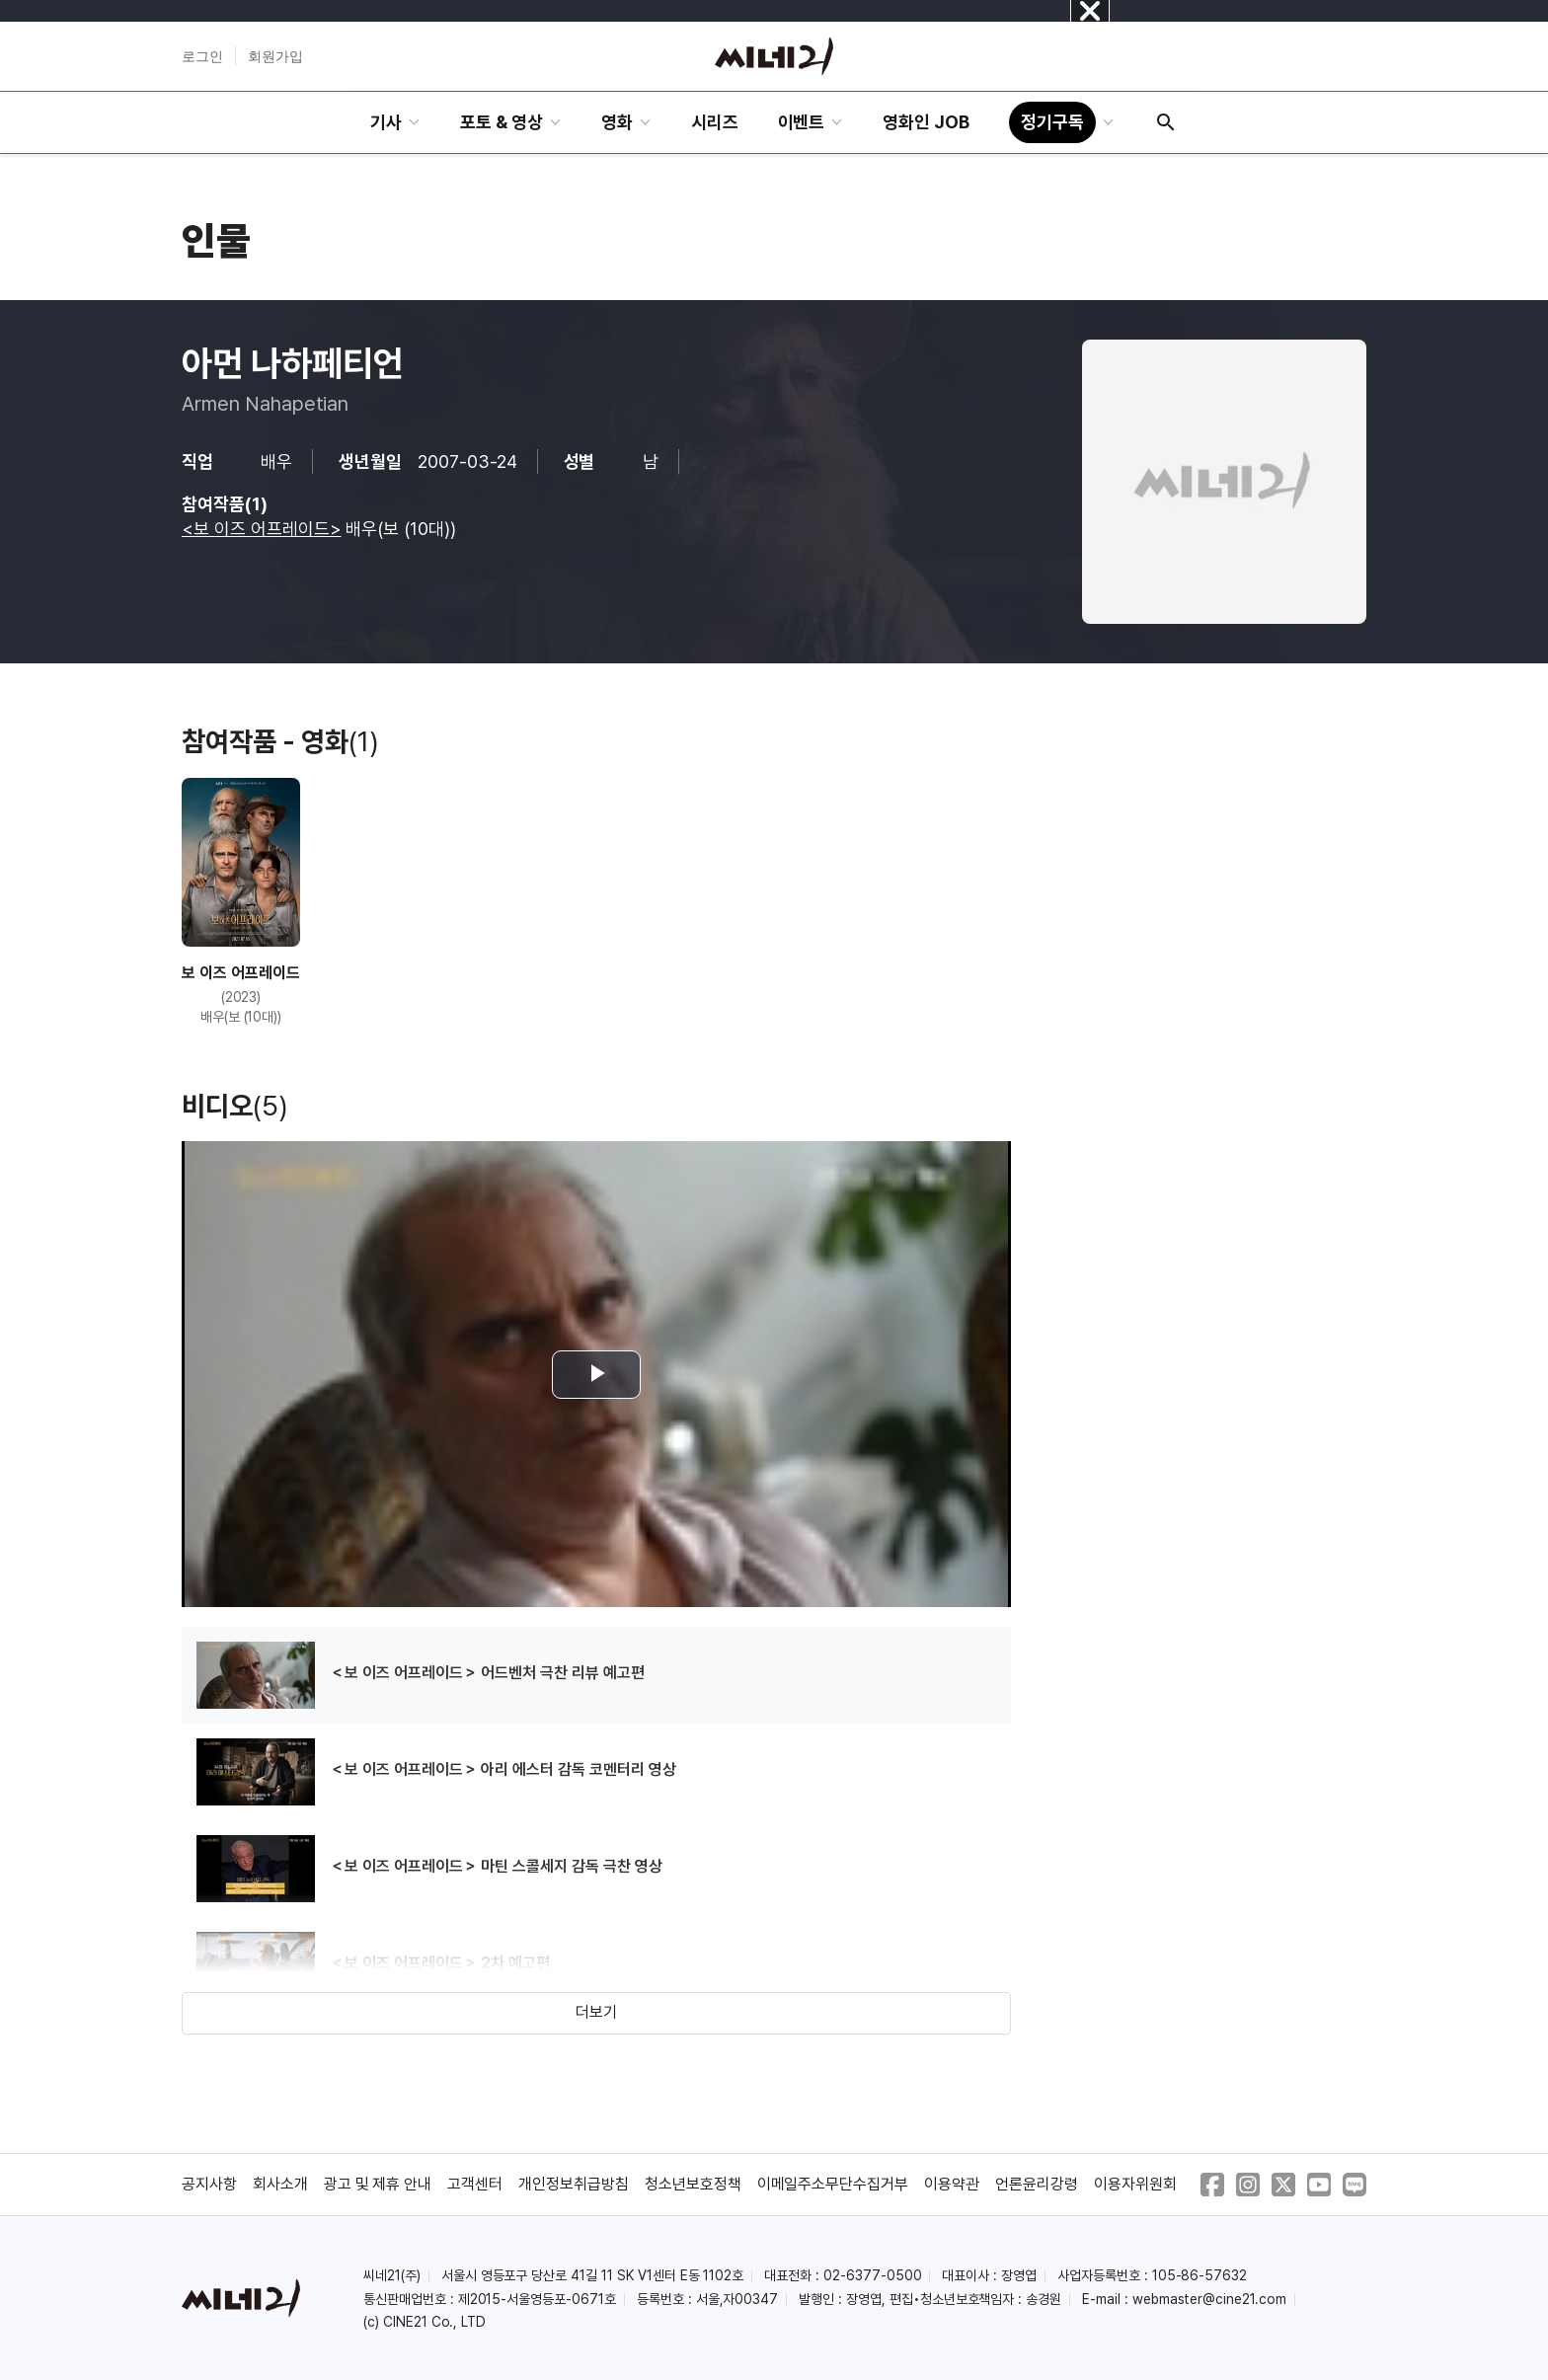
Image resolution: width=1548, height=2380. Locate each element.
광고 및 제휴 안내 (378, 2184)
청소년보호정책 (693, 2184)
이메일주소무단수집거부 (833, 2184)
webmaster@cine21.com (1209, 2299)
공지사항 (209, 2184)
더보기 (596, 2012)
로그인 (202, 56)
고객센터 (475, 2184)
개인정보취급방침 (573, 2184)
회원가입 (275, 56)
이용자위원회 (1135, 2184)
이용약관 (951, 2184)
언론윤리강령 (1036, 2184)
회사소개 (280, 2184)
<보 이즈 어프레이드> (262, 528)
